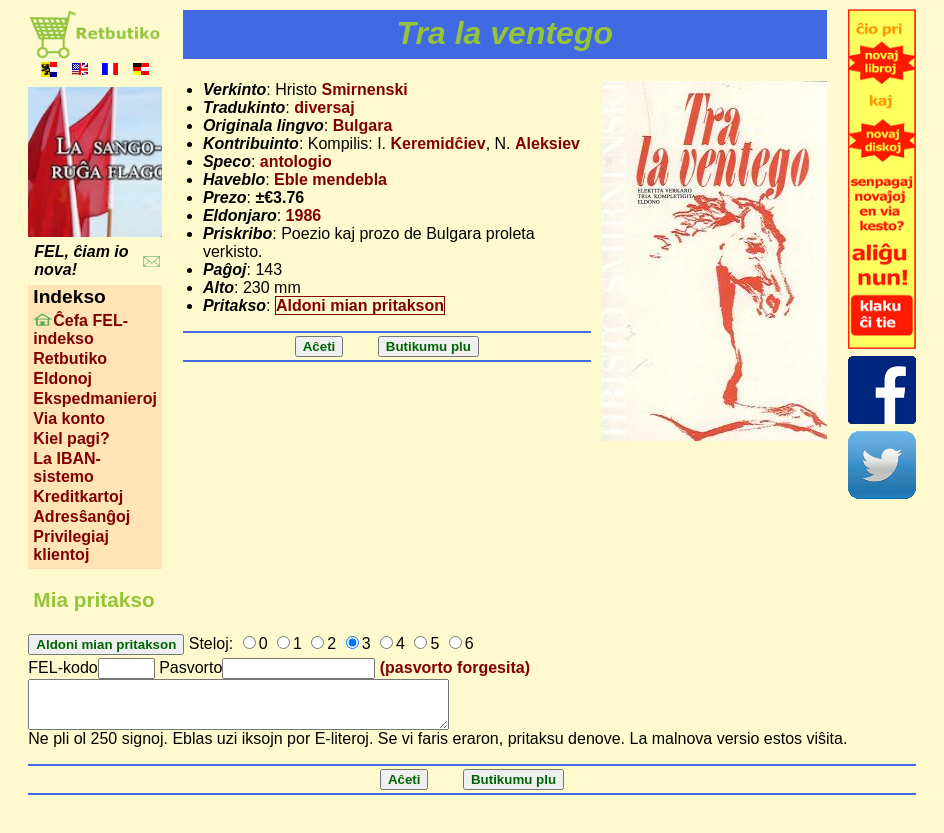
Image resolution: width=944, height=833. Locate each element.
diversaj (324, 107)
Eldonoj (62, 378)
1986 (304, 215)
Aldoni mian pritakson (360, 305)
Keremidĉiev (437, 143)
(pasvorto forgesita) (455, 667)
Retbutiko (70, 358)
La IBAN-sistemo (67, 467)
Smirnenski (364, 89)
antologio (296, 161)
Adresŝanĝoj (81, 516)
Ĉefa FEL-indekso (80, 329)
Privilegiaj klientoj (71, 545)
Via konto (69, 418)
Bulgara (363, 125)
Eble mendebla (330, 179)
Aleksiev (547, 143)
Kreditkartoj (78, 496)
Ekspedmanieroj (95, 398)
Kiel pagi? (71, 438)
